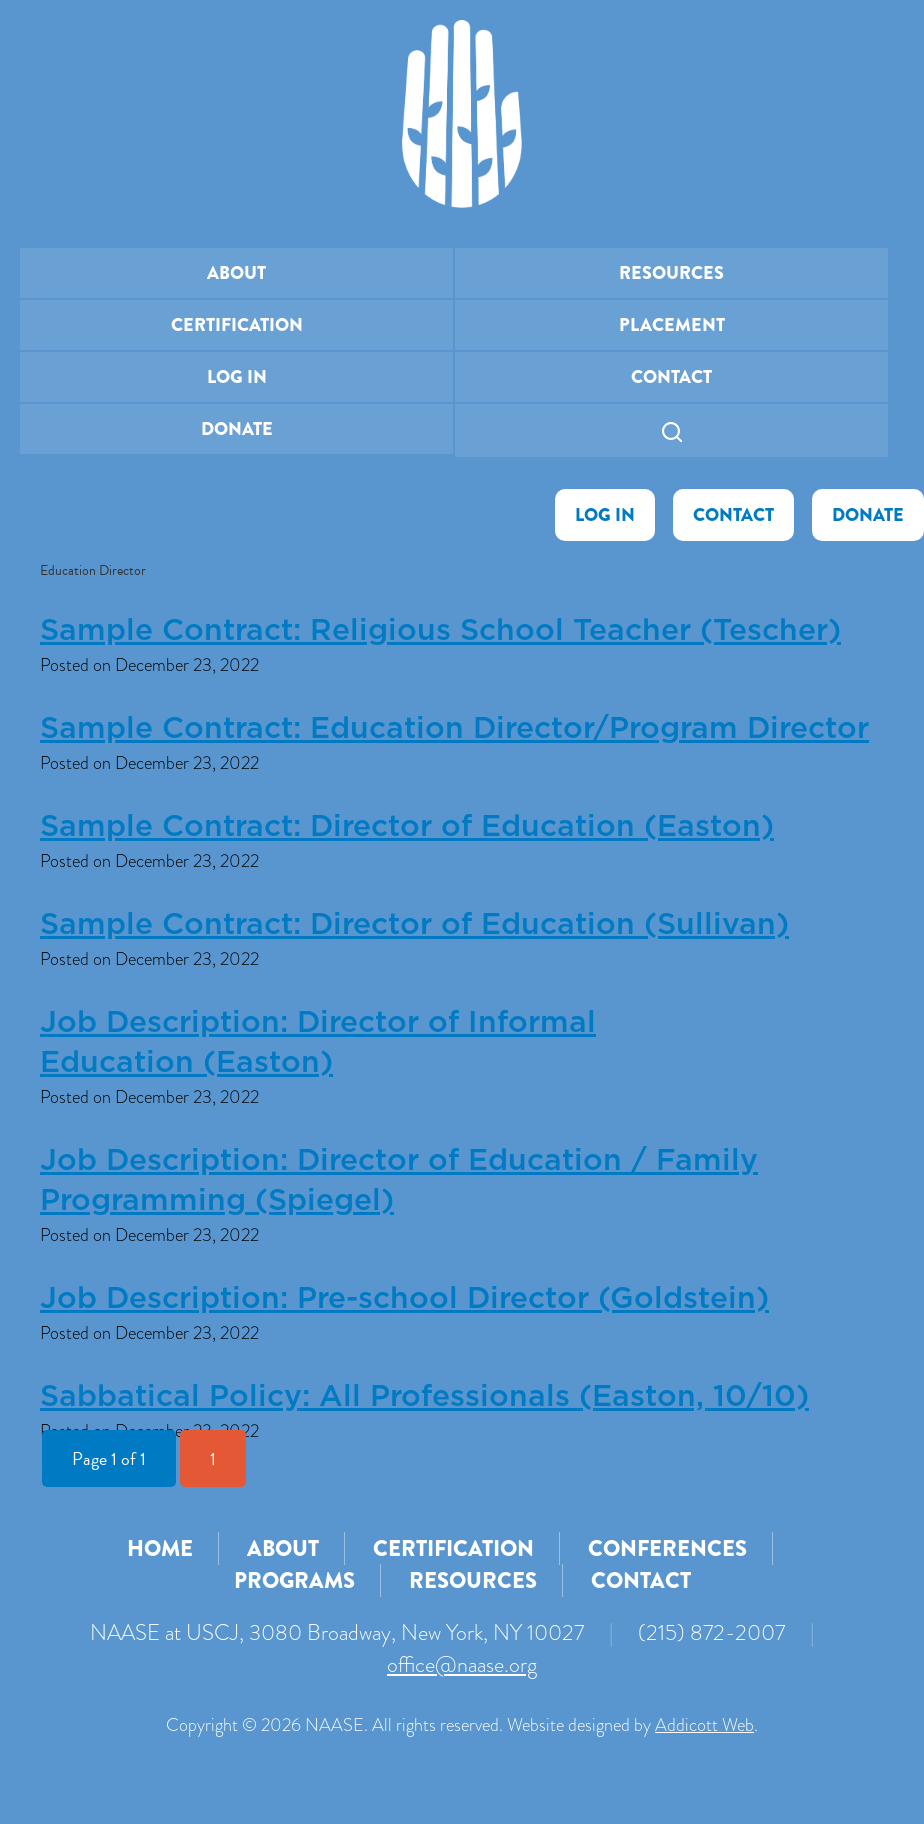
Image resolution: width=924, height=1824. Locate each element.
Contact (671, 377)
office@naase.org (462, 1664)
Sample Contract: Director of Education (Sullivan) (414, 925)
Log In (237, 377)
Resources (671, 273)
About (236, 273)
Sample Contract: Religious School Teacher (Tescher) (440, 631)
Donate (237, 429)
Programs (294, 1580)
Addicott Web (704, 1725)
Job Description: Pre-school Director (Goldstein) (404, 1299)
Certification (237, 325)
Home (160, 1548)
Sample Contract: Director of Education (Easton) (407, 827)
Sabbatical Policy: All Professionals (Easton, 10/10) (424, 1397)
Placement (672, 325)
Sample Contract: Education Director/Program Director (454, 729)
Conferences (667, 1548)
